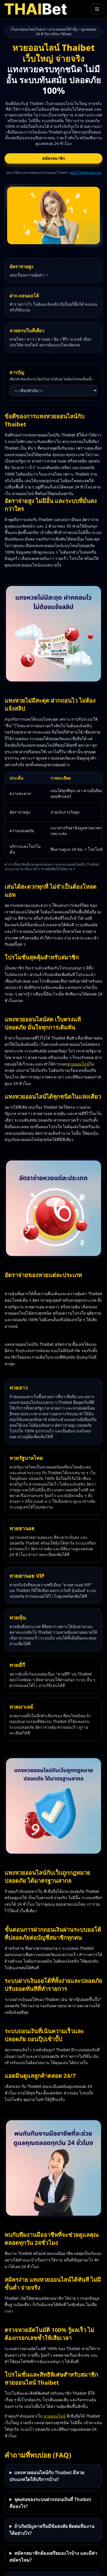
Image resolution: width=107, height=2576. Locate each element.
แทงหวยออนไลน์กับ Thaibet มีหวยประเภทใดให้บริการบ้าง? (46, 2475)
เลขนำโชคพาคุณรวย (85, 172)
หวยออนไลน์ (78, 1064)
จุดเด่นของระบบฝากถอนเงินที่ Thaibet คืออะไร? (50, 2502)
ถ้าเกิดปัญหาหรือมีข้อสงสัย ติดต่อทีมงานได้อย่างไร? (51, 2529)
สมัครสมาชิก (53, 158)
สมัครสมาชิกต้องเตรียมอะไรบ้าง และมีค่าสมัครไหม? (53, 2556)
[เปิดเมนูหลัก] (97, 9)
